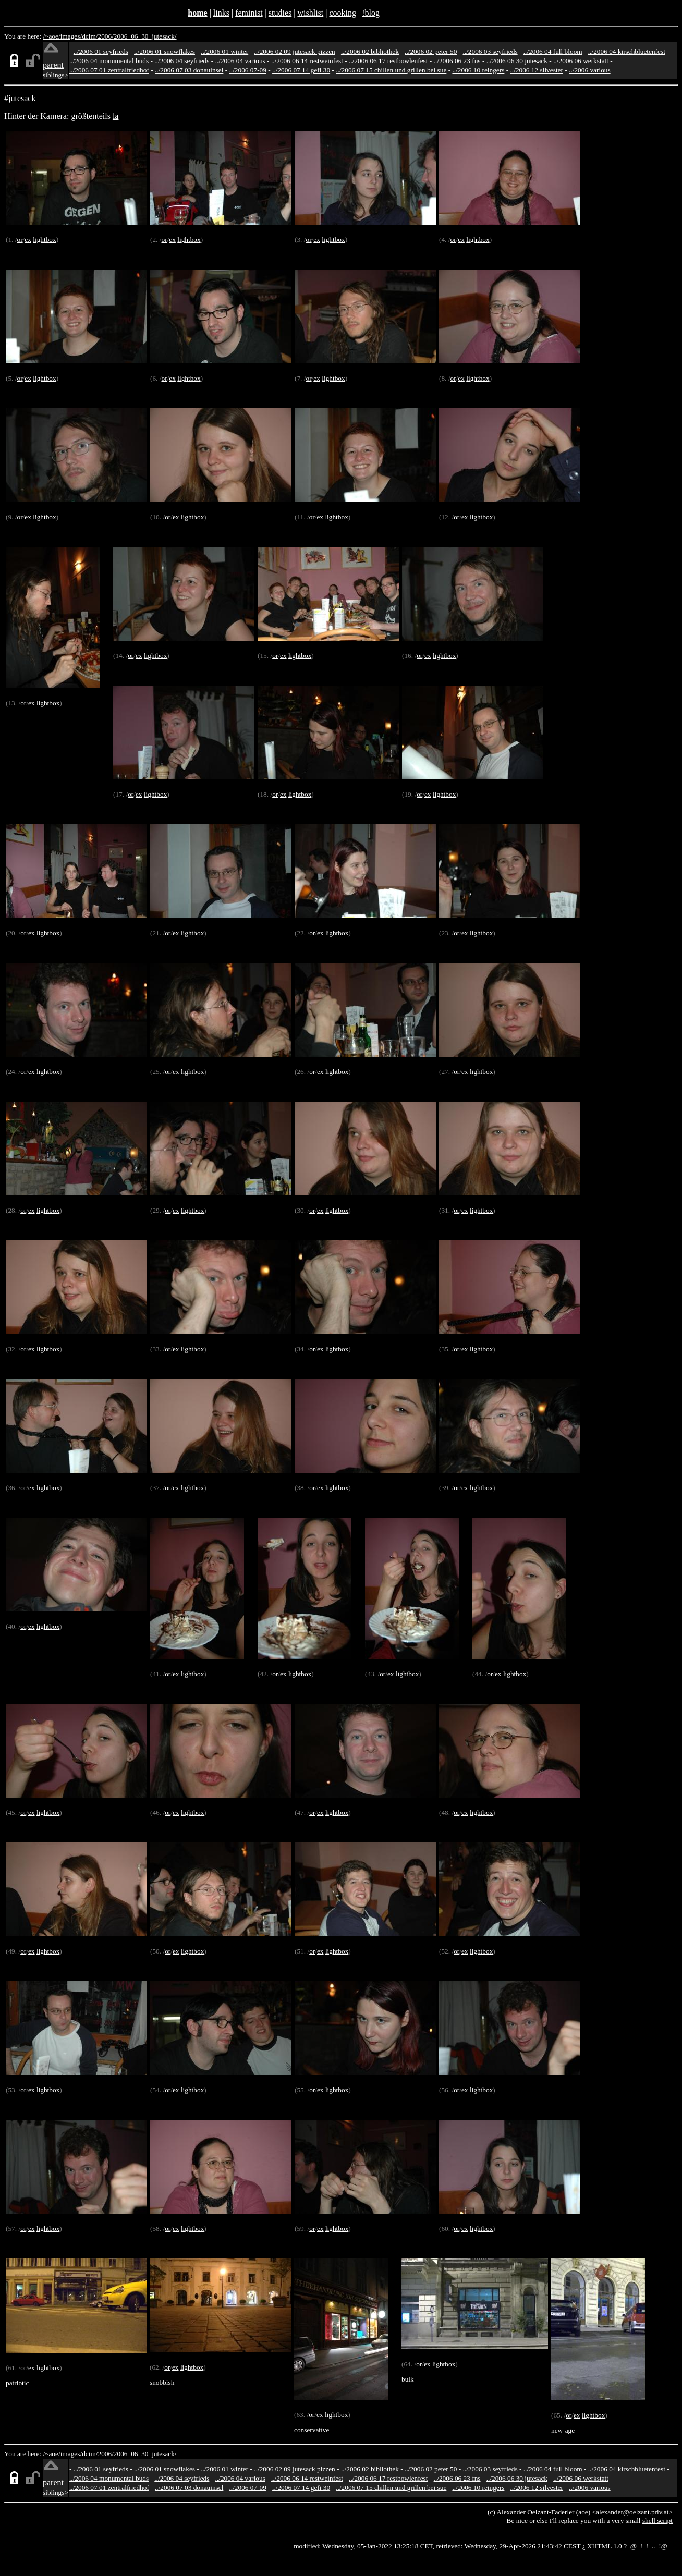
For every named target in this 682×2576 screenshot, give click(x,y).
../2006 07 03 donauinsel (189, 70)
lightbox (44, 239)
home (197, 12)
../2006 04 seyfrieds (181, 61)
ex (28, 239)
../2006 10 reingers (478, 70)
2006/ (105, 36)
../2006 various (590, 70)
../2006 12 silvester (536, 70)
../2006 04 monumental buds (109, 61)
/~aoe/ (51, 36)
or (19, 239)
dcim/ (90, 36)
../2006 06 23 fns (457, 61)
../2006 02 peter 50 (431, 51)
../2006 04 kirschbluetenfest (626, 51)
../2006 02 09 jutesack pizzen (294, 51)
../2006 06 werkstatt (580, 61)
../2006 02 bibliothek (370, 51)
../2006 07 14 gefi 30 (301, 70)
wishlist (310, 12)
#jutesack (19, 98)
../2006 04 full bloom (552, 51)
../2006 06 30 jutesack (516, 61)
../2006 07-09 (247, 70)
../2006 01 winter (224, 51)
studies (280, 12)
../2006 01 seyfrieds (101, 51)
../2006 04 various (240, 61)
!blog (371, 12)
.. (653, 2546)
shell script (657, 2520)
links (221, 12)
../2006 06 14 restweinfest (307, 61)
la (116, 116)
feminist (248, 12)
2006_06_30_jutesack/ (145, 36)
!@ (663, 2546)
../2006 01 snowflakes (164, 51)
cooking (342, 12)
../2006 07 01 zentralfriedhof (109, 70)
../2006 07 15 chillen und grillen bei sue (391, 70)
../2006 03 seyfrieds (490, 51)
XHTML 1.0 (604, 2546)
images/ (71, 36)
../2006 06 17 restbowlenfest (388, 61)
